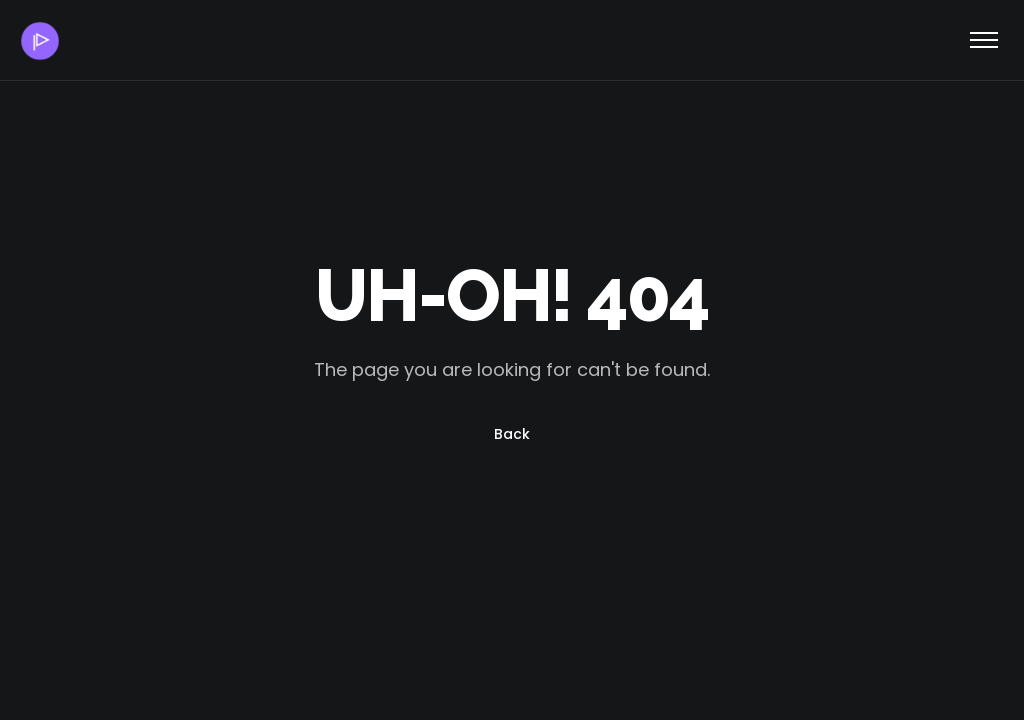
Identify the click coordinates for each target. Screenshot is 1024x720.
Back (512, 434)
